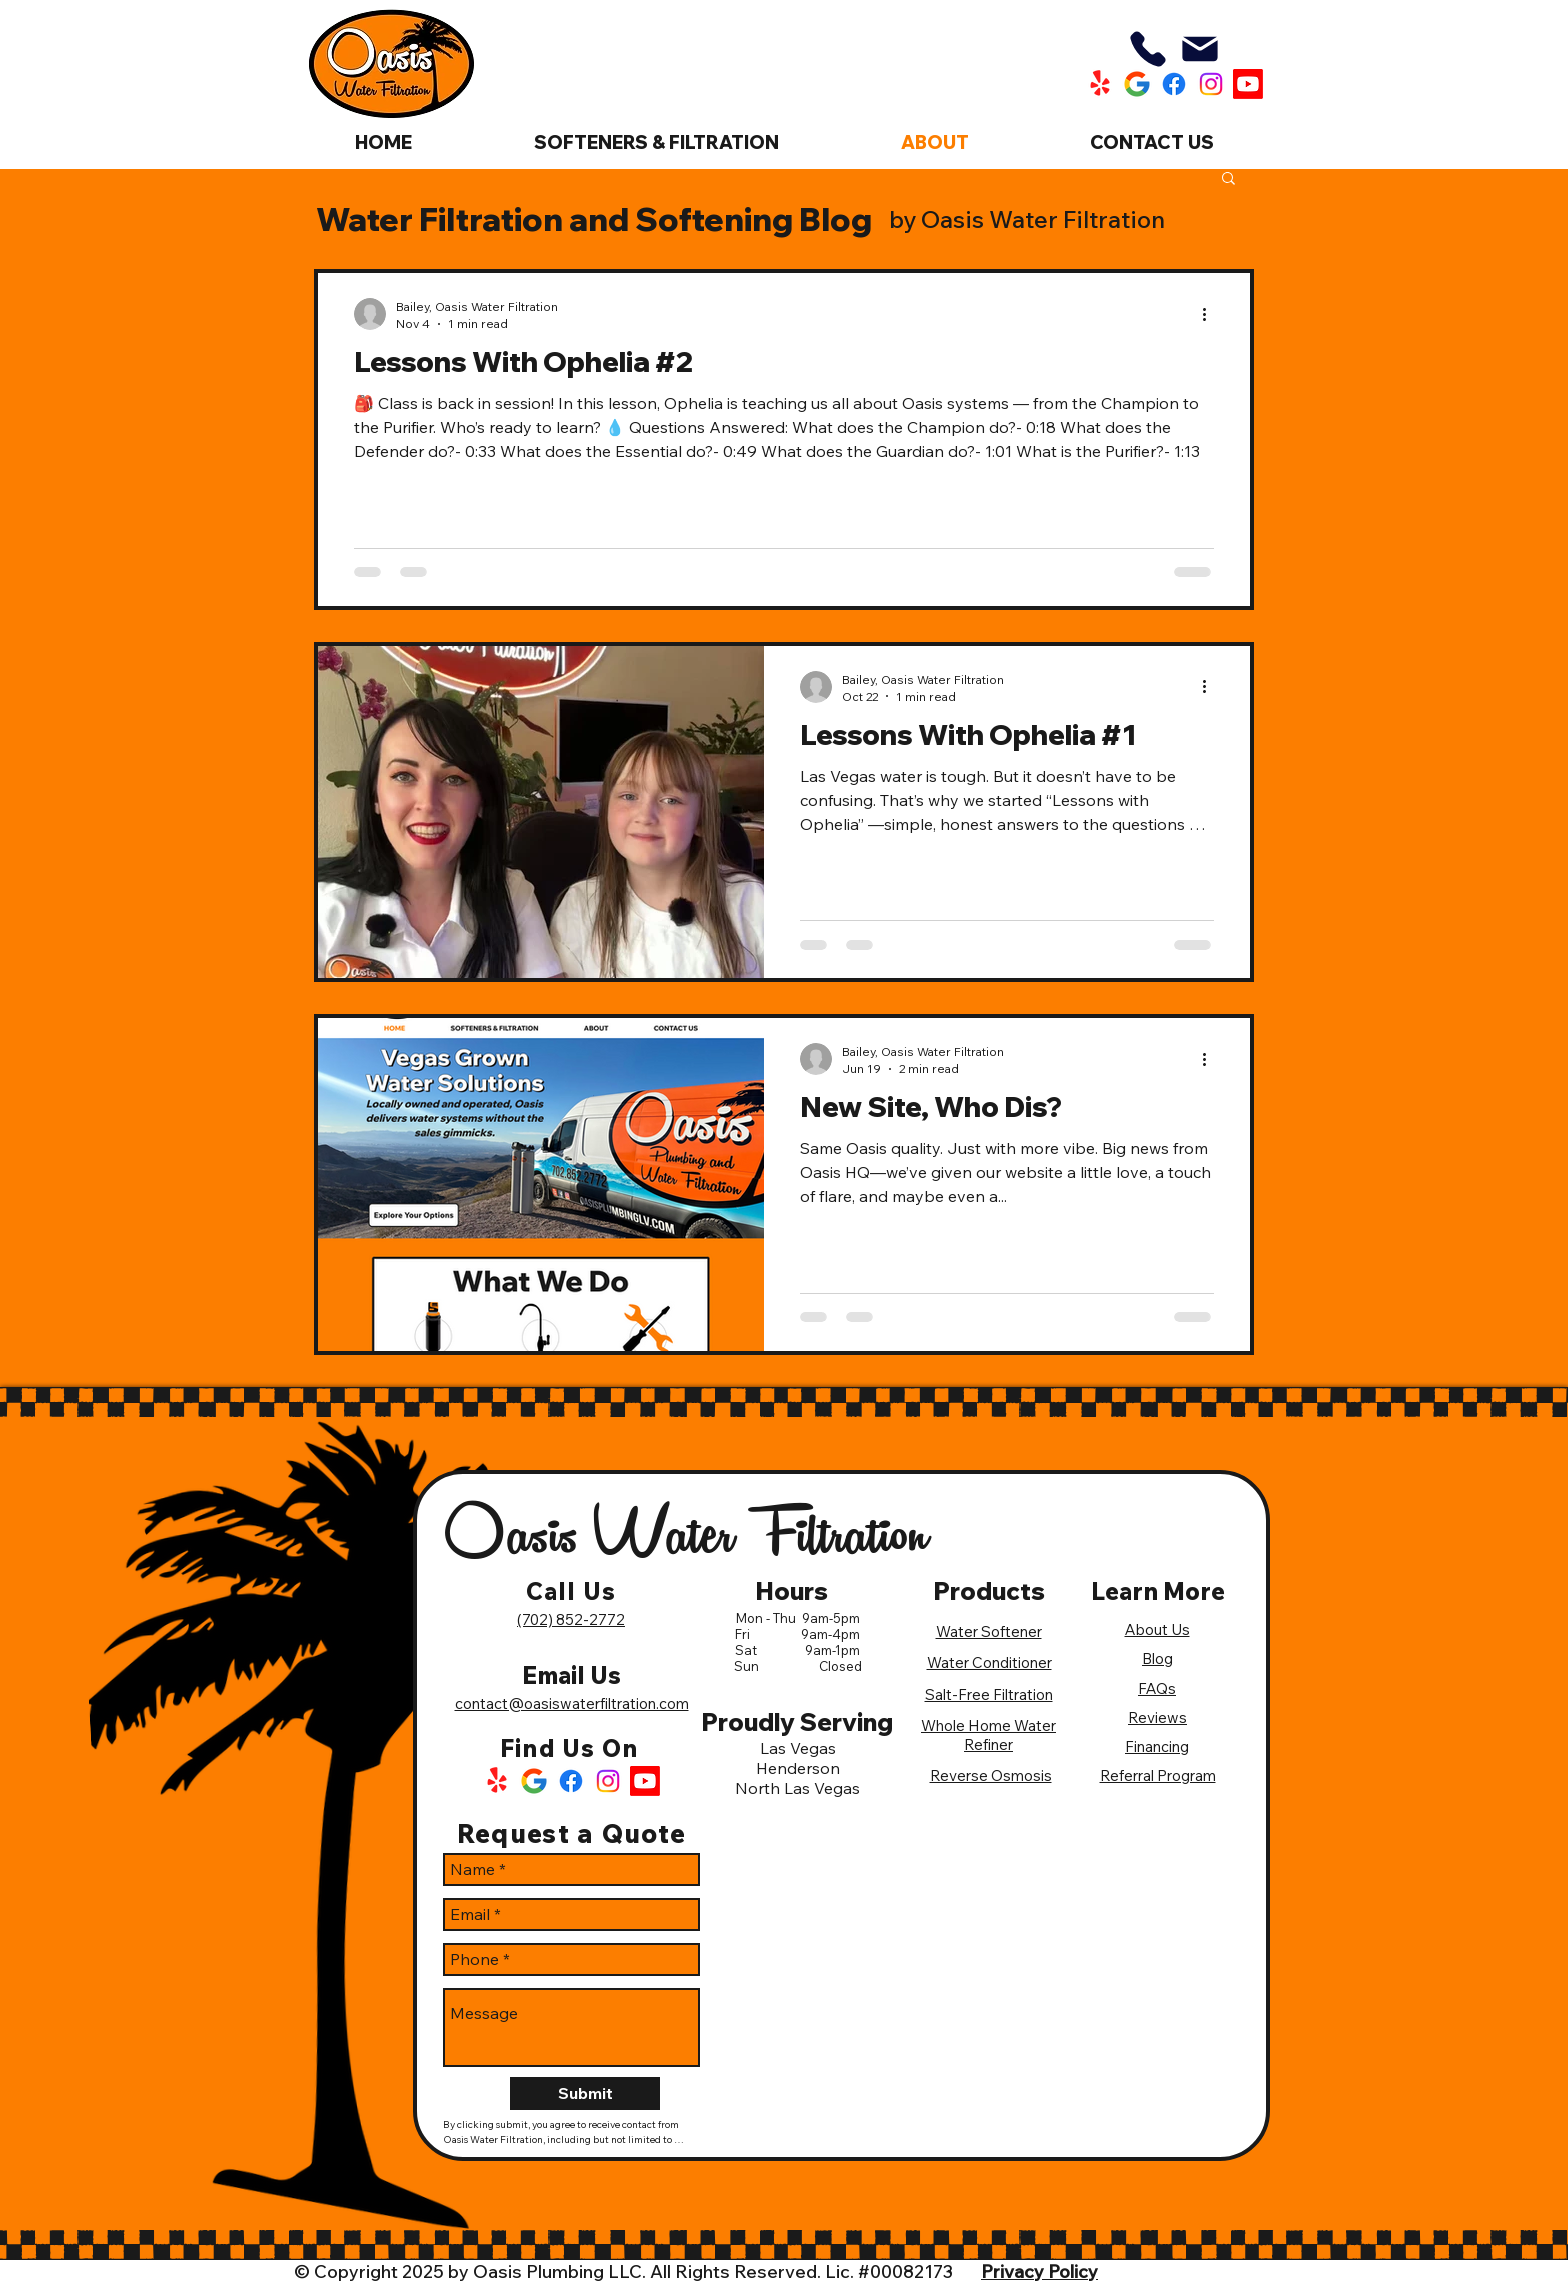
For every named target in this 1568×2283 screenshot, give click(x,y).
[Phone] (1148, 49)
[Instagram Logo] (608, 1781)
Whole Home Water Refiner (988, 1735)
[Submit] (585, 2093)
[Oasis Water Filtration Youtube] (1248, 84)
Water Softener (989, 1631)
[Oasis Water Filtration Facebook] (1174, 84)
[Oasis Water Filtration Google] (1137, 84)
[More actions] (1211, 314)
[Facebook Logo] (571, 1781)
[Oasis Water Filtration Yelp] (1100, 84)
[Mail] (1200, 49)
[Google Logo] (534, 1781)
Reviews (1157, 1717)
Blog (1157, 1658)
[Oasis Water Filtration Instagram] (1211, 84)
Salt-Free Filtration (989, 1694)
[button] (1228, 179)
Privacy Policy (1039, 2271)
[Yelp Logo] (497, 1781)
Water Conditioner (989, 1662)
